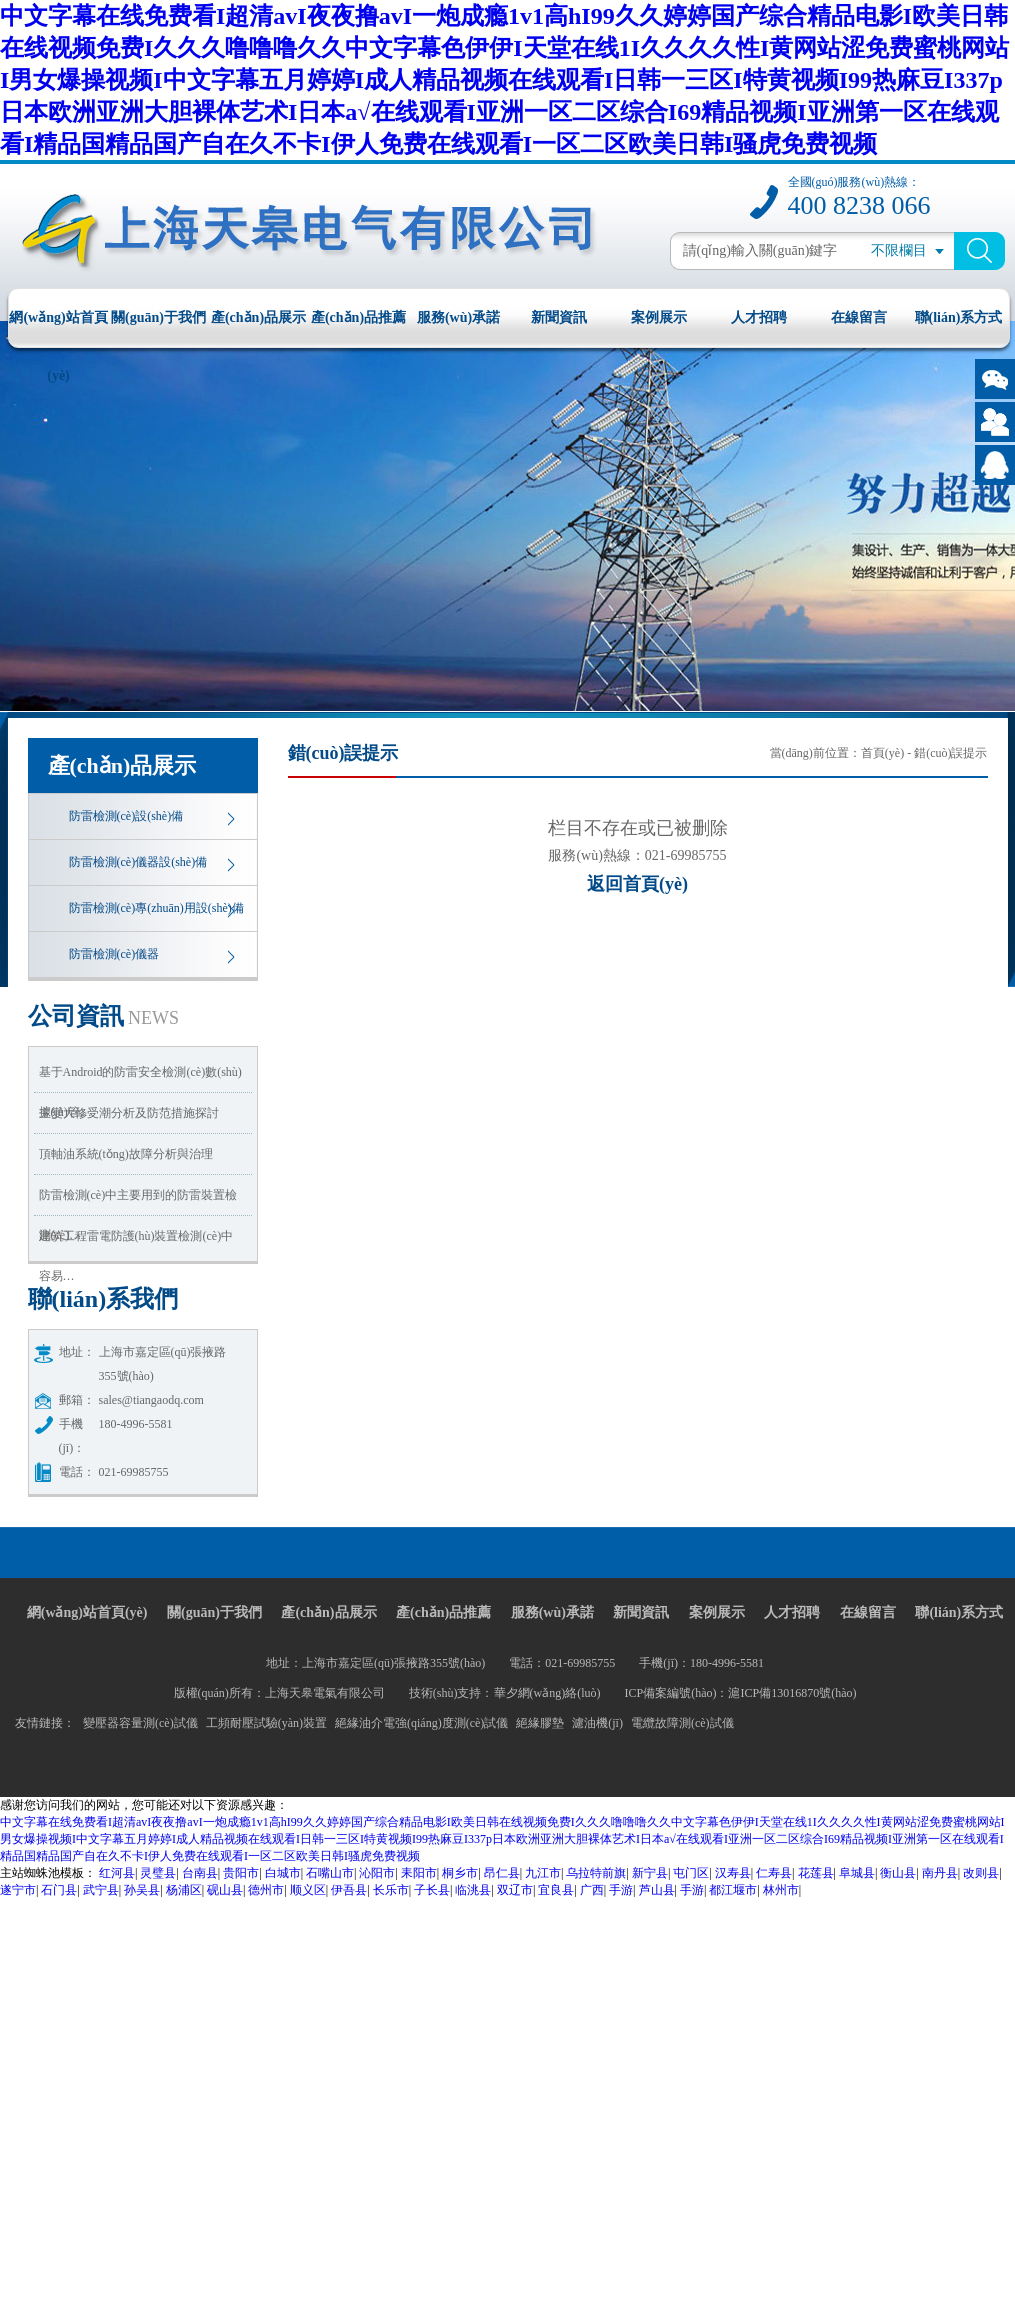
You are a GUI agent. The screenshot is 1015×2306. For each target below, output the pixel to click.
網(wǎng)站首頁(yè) (58, 328)
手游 (621, 1890)
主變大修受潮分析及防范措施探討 (129, 1113)
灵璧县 (158, 1873)
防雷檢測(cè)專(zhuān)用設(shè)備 (156, 908)
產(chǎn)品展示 (258, 317)
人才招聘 (759, 317)
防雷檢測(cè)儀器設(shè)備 (138, 862)
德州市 (266, 1890)
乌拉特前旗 (596, 1873)
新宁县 (650, 1873)
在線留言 (859, 317)
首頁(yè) (882, 753)
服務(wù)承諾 (458, 317)
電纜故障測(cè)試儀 (682, 1723)
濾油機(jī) (597, 1723)
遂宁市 (18, 1890)
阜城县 (857, 1873)
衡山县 (898, 1873)
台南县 (200, 1873)
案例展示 (659, 317)
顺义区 (308, 1890)
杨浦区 (184, 1890)
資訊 (104, 1016)
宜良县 (556, 1890)
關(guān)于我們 (158, 317)
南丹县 (940, 1873)
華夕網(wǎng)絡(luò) (547, 1693)
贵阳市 (241, 1873)
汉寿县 (733, 1873)
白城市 (283, 1873)
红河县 (117, 1873)
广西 (592, 1890)
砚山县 (225, 1890)
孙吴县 (142, 1890)
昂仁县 (502, 1873)
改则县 (981, 1873)
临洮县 (473, 1890)
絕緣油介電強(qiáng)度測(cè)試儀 (421, 1723)
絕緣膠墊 (540, 1723)
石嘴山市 (330, 1873)
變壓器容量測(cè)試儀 (140, 1723)
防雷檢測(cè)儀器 (114, 954)
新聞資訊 (559, 317)
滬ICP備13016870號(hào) (792, 1693)
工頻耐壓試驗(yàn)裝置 (266, 1723)
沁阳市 (377, 1873)
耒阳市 (419, 1873)
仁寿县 (774, 1873)
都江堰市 (733, 1890)
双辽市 (515, 1890)
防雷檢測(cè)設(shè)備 (126, 816)
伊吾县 (349, 1890)
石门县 (59, 1890)
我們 (103, 1299)
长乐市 (391, 1890)
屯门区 (691, 1873)
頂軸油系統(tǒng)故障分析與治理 (126, 1154)
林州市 (781, 1890)
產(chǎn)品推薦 (358, 317)
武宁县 (101, 1890)
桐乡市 (460, 1873)
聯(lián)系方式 (959, 317)
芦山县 (657, 1890)
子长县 (432, 1890)
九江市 (543, 1873)
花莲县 (816, 1873)
